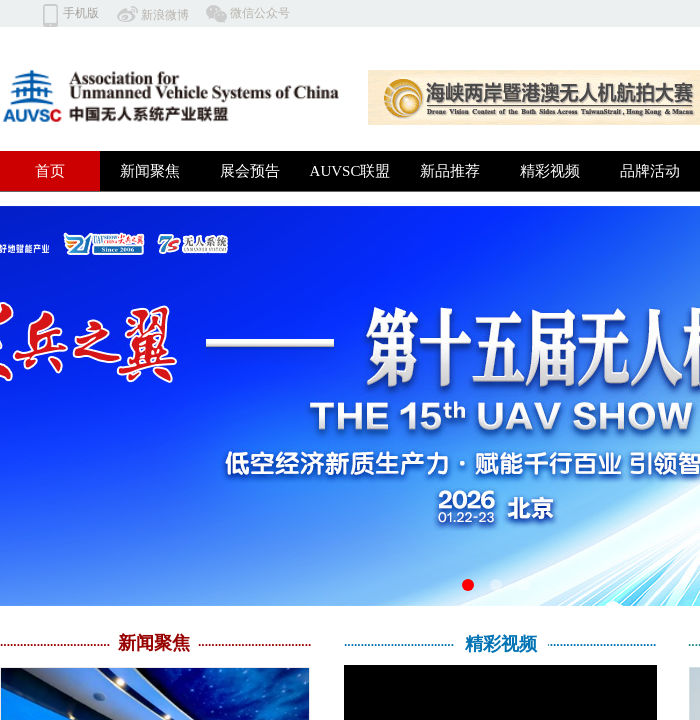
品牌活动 (650, 171)
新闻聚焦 (150, 171)
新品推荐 (450, 171)
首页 (50, 171)
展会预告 (250, 171)
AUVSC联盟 (350, 171)
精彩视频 (550, 171)
